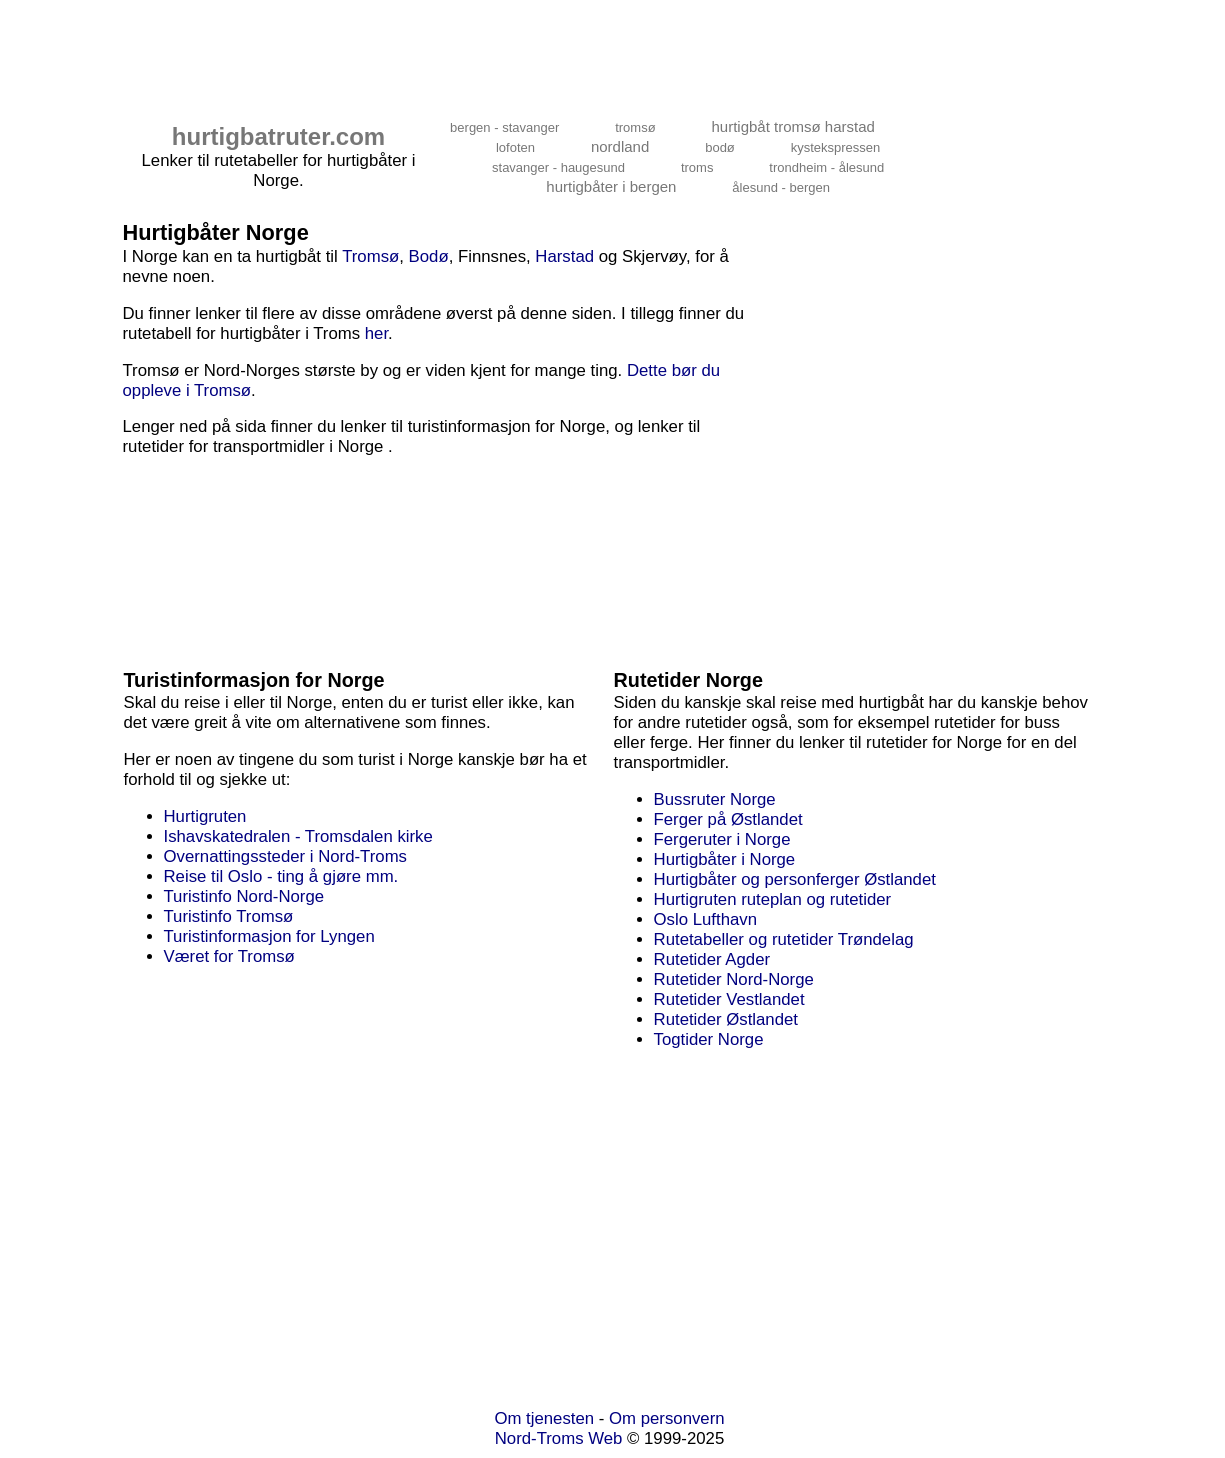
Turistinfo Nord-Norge (244, 896)
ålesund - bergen (781, 187)
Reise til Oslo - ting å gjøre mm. (281, 876)
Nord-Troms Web (559, 1438)
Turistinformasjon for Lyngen (269, 936)
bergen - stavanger (504, 127)
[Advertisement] (484, 47)
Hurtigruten (205, 816)
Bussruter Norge (715, 799)
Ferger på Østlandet (728, 819)
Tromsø (370, 256)
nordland (620, 146)
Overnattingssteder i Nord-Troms (286, 856)
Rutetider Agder (712, 959)
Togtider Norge (709, 1039)
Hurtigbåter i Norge (725, 859)
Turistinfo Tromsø (229, 916)
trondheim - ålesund (826, 167)
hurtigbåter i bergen (611, 186)
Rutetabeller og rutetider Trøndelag (784, 939)
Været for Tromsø (229, 956)
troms (697, 167)
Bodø (429, 256)
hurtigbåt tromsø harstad (792, 126)
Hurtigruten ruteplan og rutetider (773, 899)
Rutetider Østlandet (726, 1019)
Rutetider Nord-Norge (734, 979)
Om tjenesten (544, 1418)
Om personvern (667, 1418)
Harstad (564, 256)
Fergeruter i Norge (722, 839)
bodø (720, 147)
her (376, 333)
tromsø (635, 127)
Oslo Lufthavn (705, 919)
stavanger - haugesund (558, 167)
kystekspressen (836, 147)
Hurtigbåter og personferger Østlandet (795, 879)
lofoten (515, 147)
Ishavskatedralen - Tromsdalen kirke (298, 836)
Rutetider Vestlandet (729, 999)
